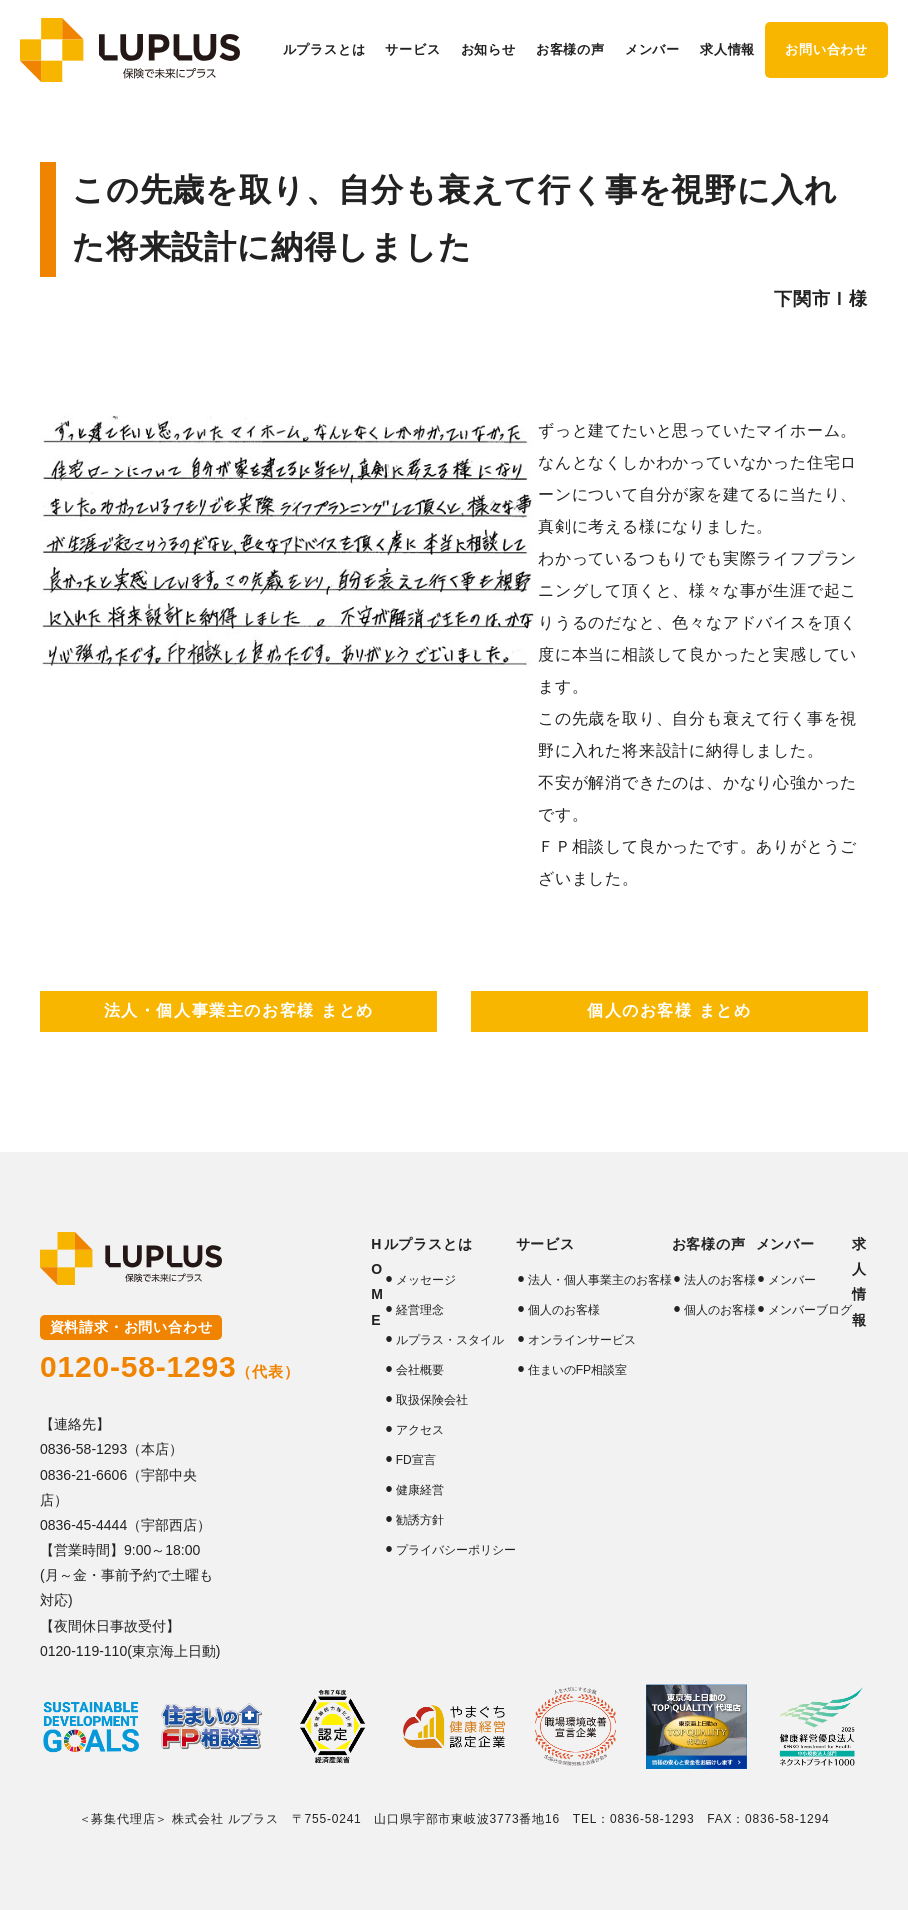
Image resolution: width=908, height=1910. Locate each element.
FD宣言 (416, 1460)
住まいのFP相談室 (577, 1370)
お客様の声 (709, 1244)
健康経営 (420, 1490)
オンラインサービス (582, 1340)
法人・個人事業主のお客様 (600, 1280)
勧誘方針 (420, 1520)
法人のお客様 (720, 1280)
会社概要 (420, 1370)
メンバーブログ (810, 1310)
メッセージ (426, 1280)
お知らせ (488, 49)
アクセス (420, 1430)
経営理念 (420, 1310)
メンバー (792, 1280)
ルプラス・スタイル (450, 1340)
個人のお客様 (564, 1310)
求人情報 (727, 49)
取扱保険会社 (432, 1400)
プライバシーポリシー (456, 1550)
